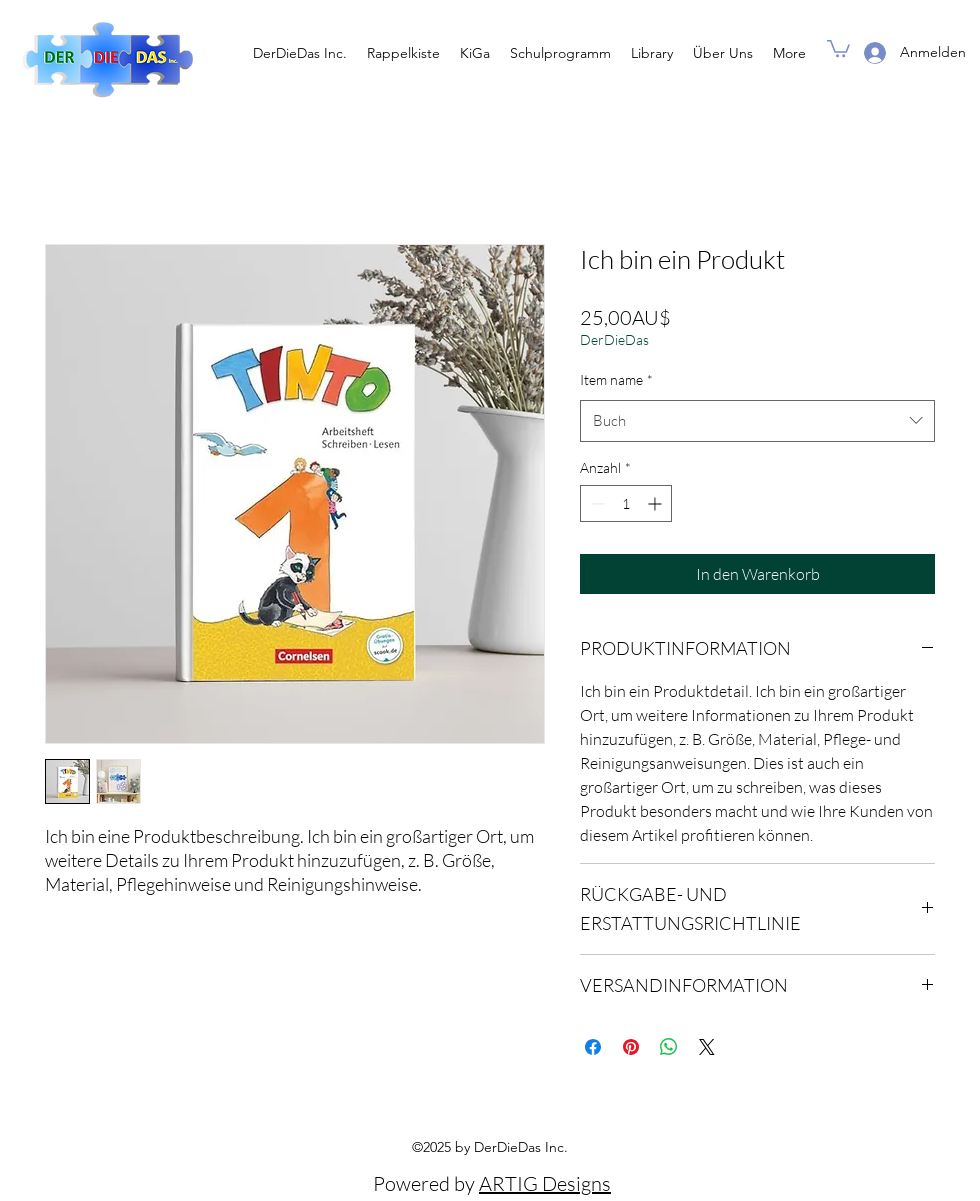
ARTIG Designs (545, 1183)
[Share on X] (707, 1047)
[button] (838, 47)
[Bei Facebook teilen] (593, 1047)
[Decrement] (595, 503)
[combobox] (757, 421)
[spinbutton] (626, 503)
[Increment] (656, 503)
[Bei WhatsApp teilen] (669, 1047)
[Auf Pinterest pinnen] (631, 1047)
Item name (616, 379)
